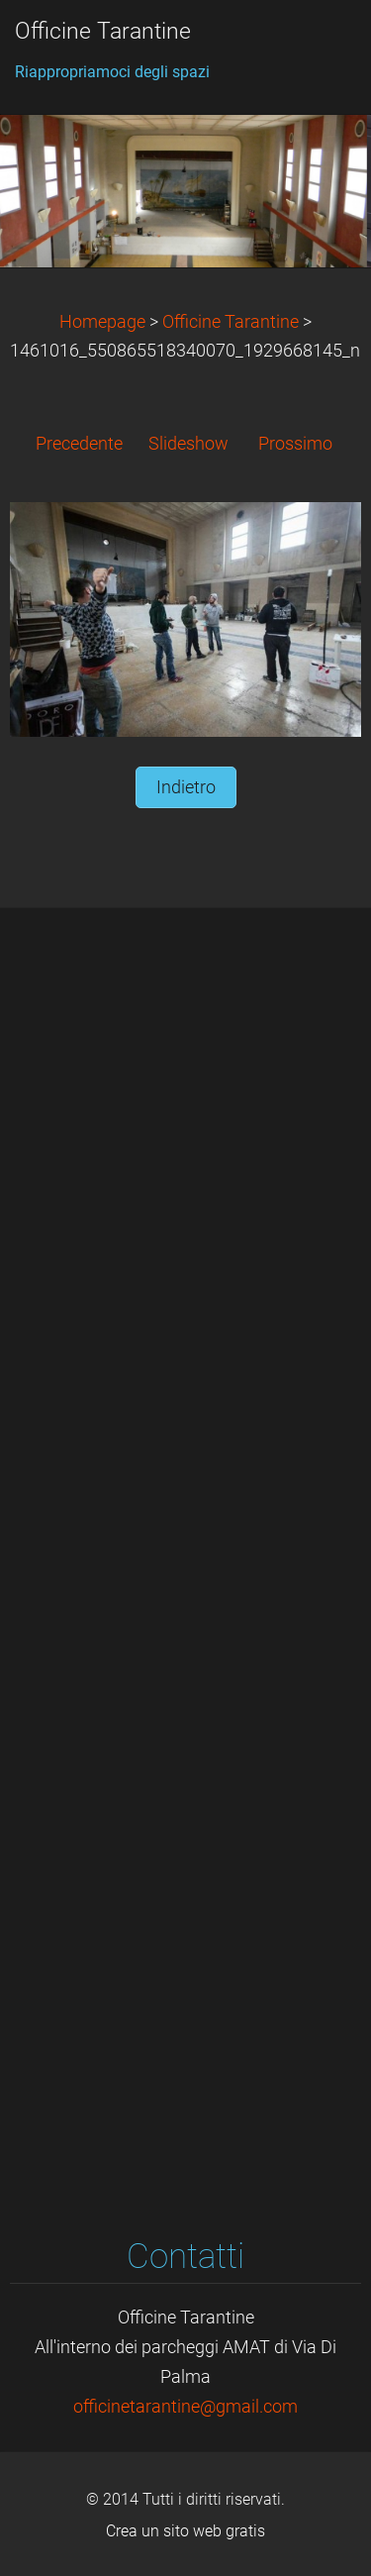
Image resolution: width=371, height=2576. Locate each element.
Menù (316, 44)
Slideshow (188, 444)
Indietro (186, 787)
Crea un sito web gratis (185, 2531)
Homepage (102, 322)
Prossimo (295, 444)
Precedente (79, 444)
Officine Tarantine (230, 322)
